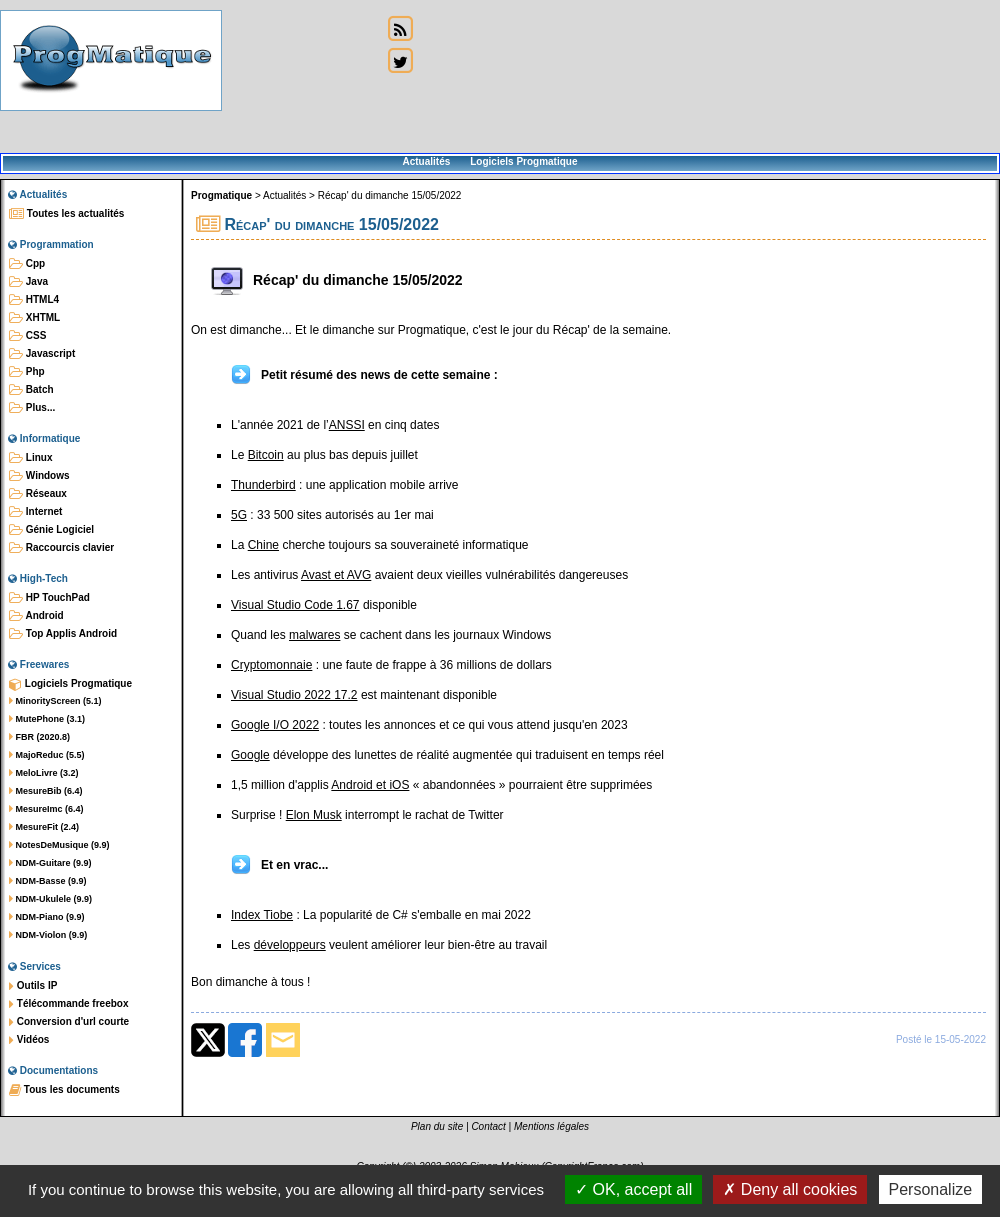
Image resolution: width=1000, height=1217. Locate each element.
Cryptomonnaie (271, 665)
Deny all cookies (790, 1189)
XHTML (34, 318)
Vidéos (29, 1040)
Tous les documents (64, 1090)
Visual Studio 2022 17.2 (294, 695)
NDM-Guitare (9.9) (50, 863)
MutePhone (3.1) (47, 719)
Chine (263, 545)
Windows (39, 476)
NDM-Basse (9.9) (48, 881)
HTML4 (34, 300)
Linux (30, 458)
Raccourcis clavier (61, 548)
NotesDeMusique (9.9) (59, 845)
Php (27, 372)
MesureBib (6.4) (46, 791)
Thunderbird (263, 485)
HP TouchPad (49, 598)
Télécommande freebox (68, 1004)
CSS (27, 336)
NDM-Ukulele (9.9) (50, 899)
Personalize (931, 1189)
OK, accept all (633, 1189)
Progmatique (221, 195)
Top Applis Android (63, 634)
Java (28, 282)
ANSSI (347, 425)
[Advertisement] (302, 77)
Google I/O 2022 (275, 725)
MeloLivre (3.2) (44, 773)
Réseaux (38, 494)
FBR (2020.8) (39, 737)
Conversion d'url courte (69, 1022)
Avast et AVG (336, 575)
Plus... (32, 408)
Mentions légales (551, 1126)
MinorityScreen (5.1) (55, 701)
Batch (31, 390)
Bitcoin (266, 455)
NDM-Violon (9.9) (48, 935)
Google (250, 755)
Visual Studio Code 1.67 (295, 605)
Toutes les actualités (66, 214)
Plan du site (437, 1126)
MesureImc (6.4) (46, 809)
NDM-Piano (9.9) (47, 917)
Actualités (426, 161)
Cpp (27, 264)
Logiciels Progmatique (523, 161)
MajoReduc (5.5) (47, 755)
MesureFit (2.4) (44, 827)
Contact (488, 1126)
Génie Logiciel (51, 530)
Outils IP (33, 986)
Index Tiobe (262, 915)
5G (239, 515)
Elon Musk (314, 815)
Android (36, 616)
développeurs (290, 945)
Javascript (42, 354)
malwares (314, 635)
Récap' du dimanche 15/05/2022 (390, 195)
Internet (35, 512)
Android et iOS (370, 785)
